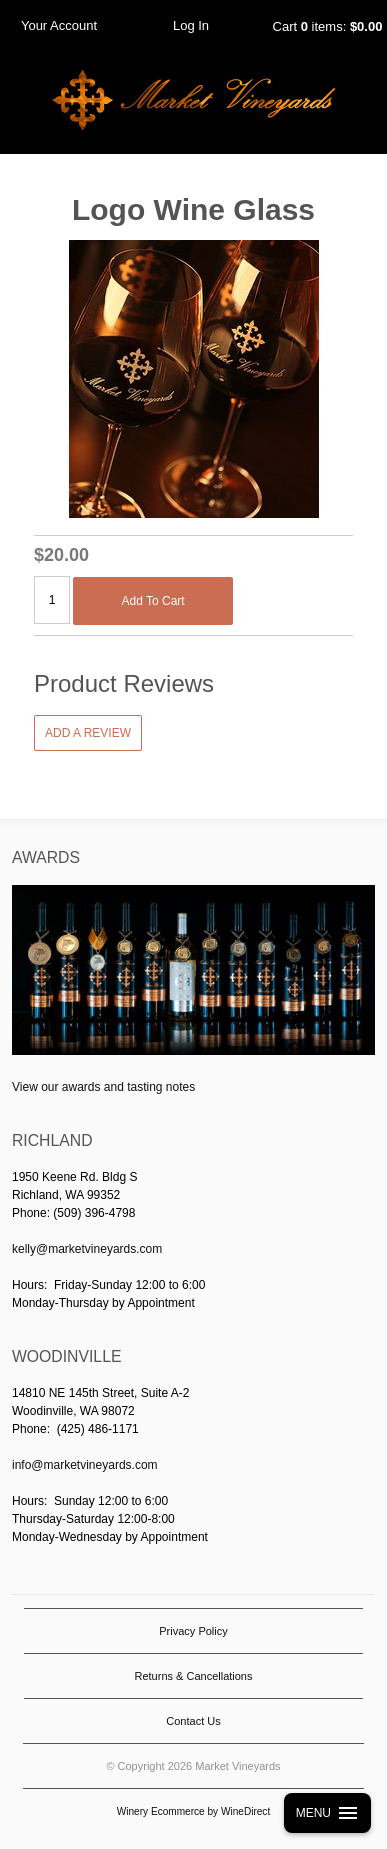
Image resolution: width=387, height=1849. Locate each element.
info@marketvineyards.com (85, 1465)
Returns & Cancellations (193, 1676)
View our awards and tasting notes (103, 1087)
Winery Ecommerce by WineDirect (193, 1811)
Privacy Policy (193, 1631)
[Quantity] (52, 600)
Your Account (59, 25)
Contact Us (193, 1721)
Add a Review (88, 733)
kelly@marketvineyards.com (87, 1249)
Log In (191, 25)
